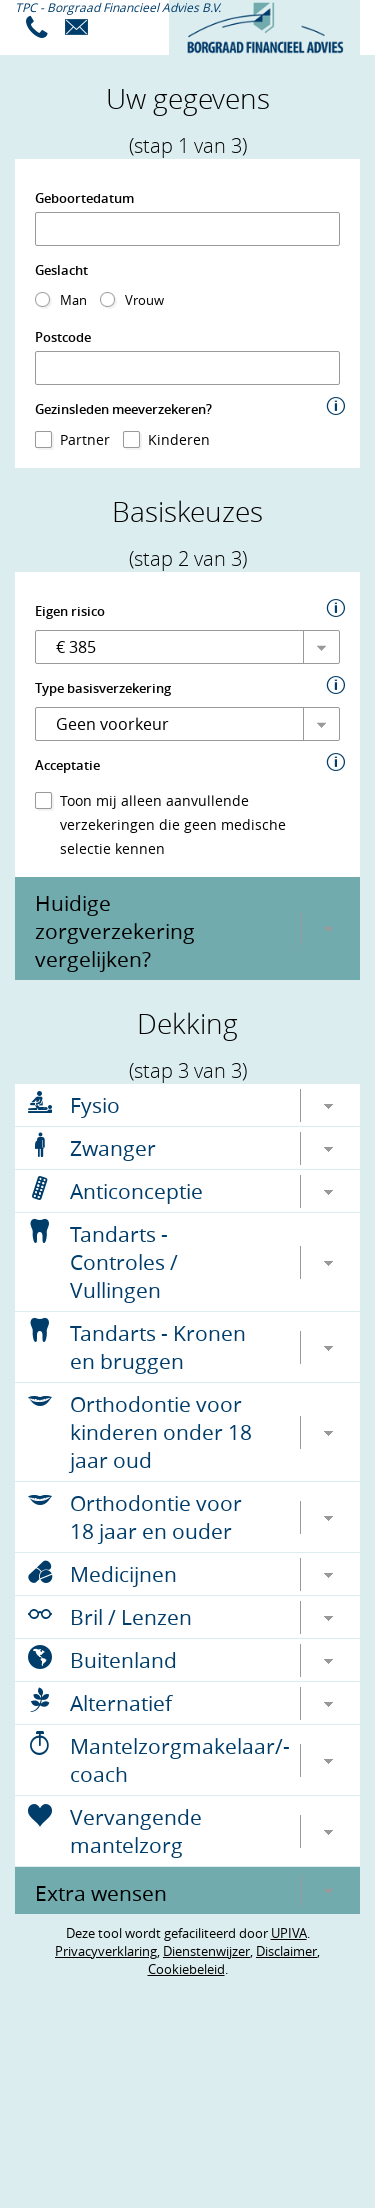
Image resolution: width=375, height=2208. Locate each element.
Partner (85, 439)
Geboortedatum (84, 198)
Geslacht (61, 270)
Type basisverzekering (103, 688)
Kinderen (179, 439)
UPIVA (289, 1933)
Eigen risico (70, 611)
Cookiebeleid (186, 1969)
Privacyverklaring (106, 1951)
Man (73, 300)
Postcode (63, 337)
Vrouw (144, 300)
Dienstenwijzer (206, 1951)
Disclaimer (286, 1951)
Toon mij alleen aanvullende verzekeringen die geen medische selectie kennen (173, 824)
